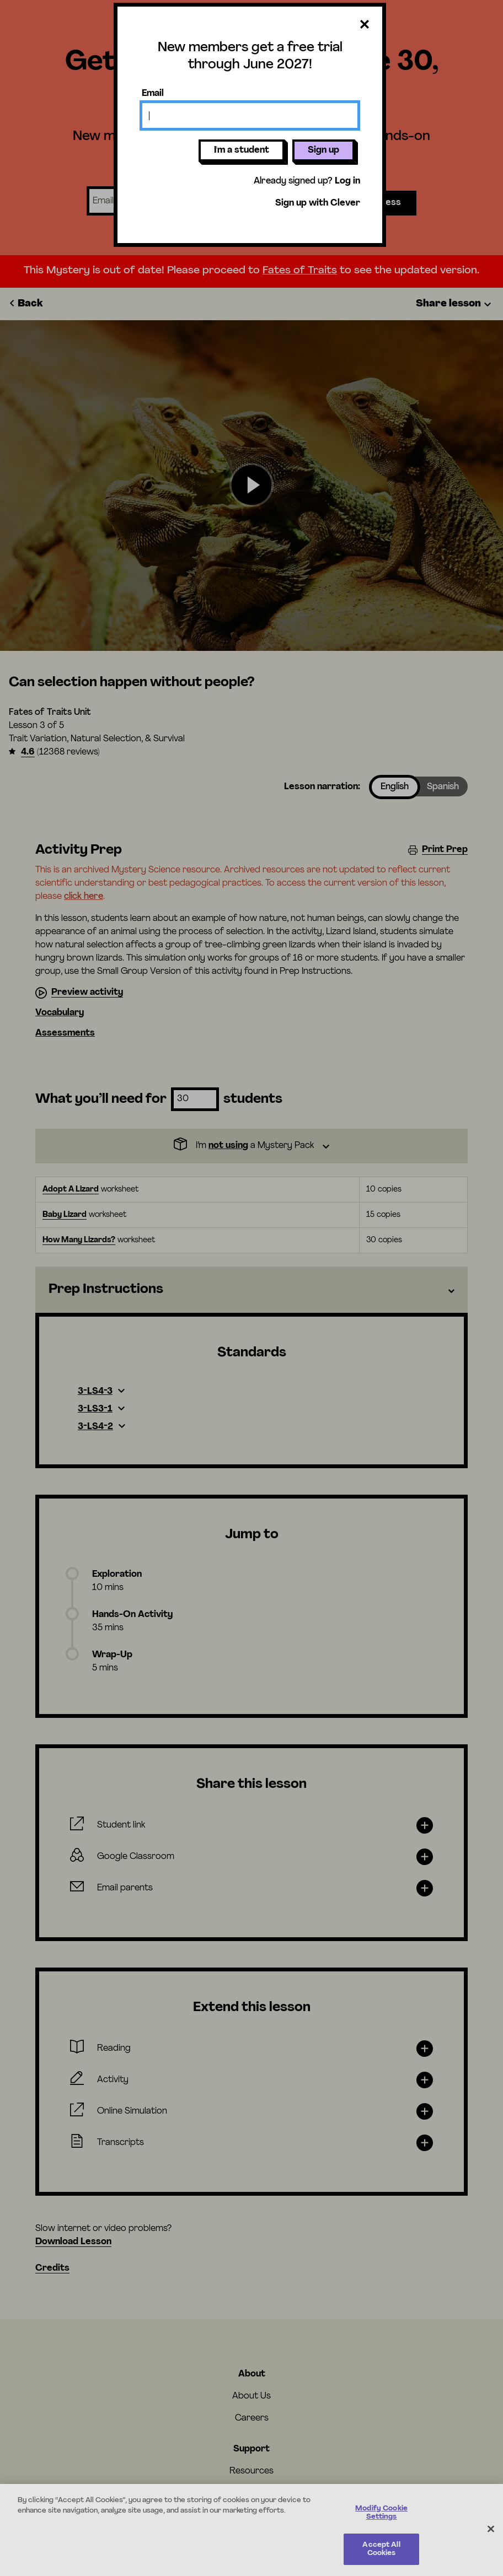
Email (153, 93)
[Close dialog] (364, 25)
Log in (347, 181)
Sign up (323, 150)
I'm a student (241, 150)
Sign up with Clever (317, 203)
